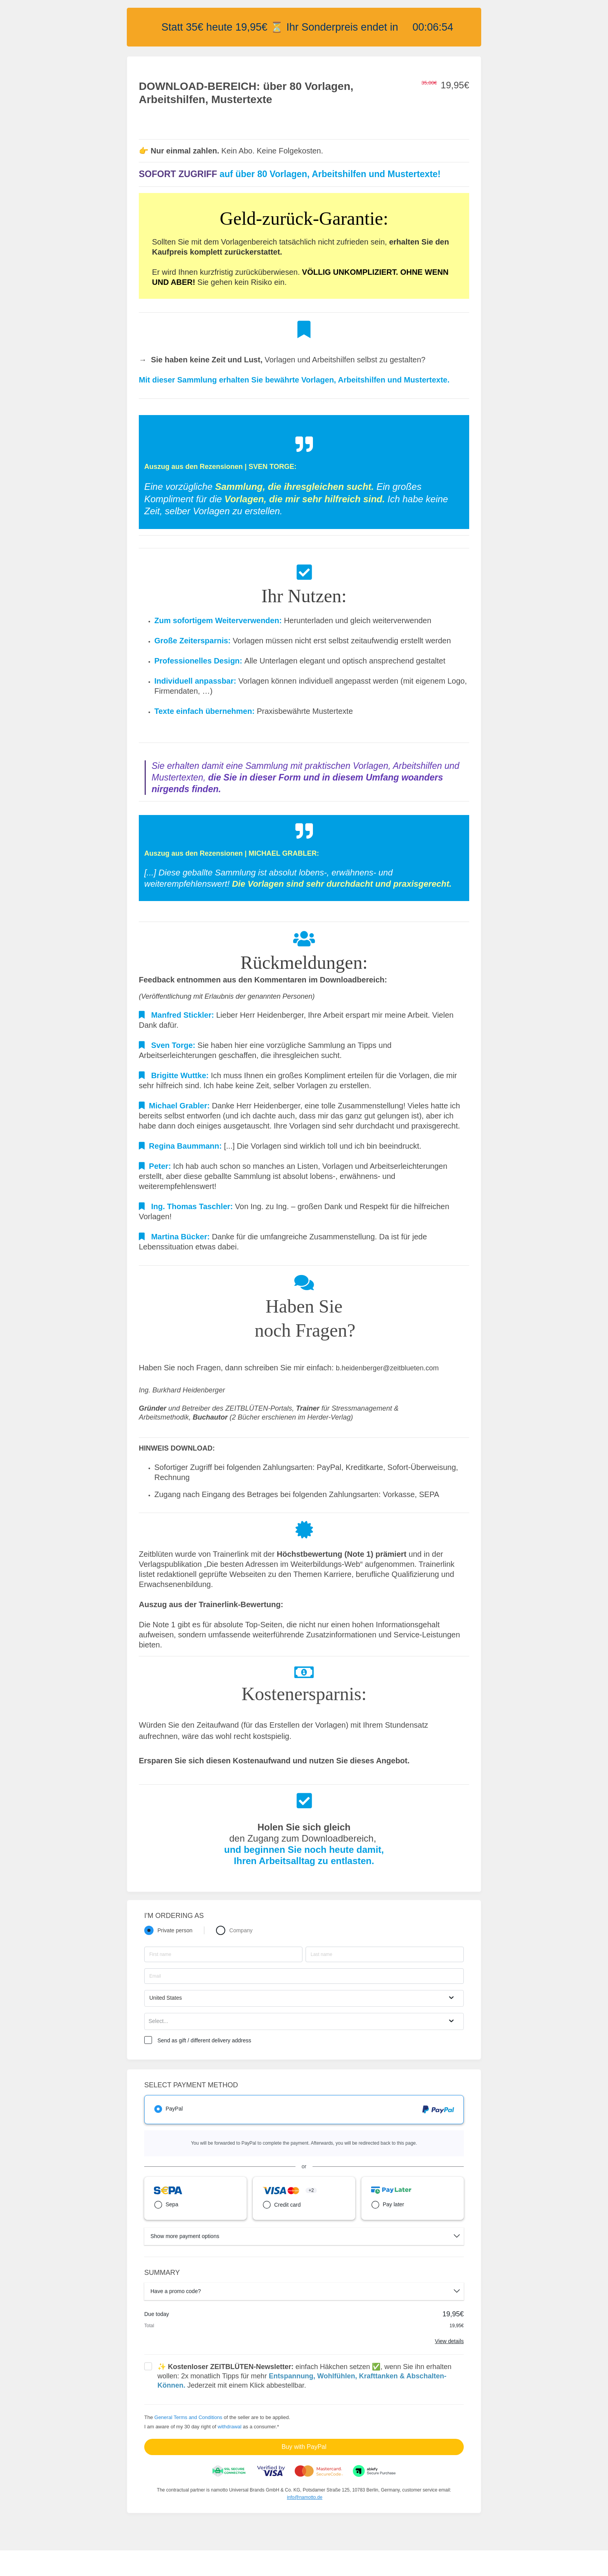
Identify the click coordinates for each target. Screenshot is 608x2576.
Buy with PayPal (304, 2446)
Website (146, 2563)
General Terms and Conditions (188, 2417)
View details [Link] (449, 2341)
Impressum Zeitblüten (192, 2563)
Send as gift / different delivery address (204, 2040)
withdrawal (229, 2427)
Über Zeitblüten (107, 2563)
